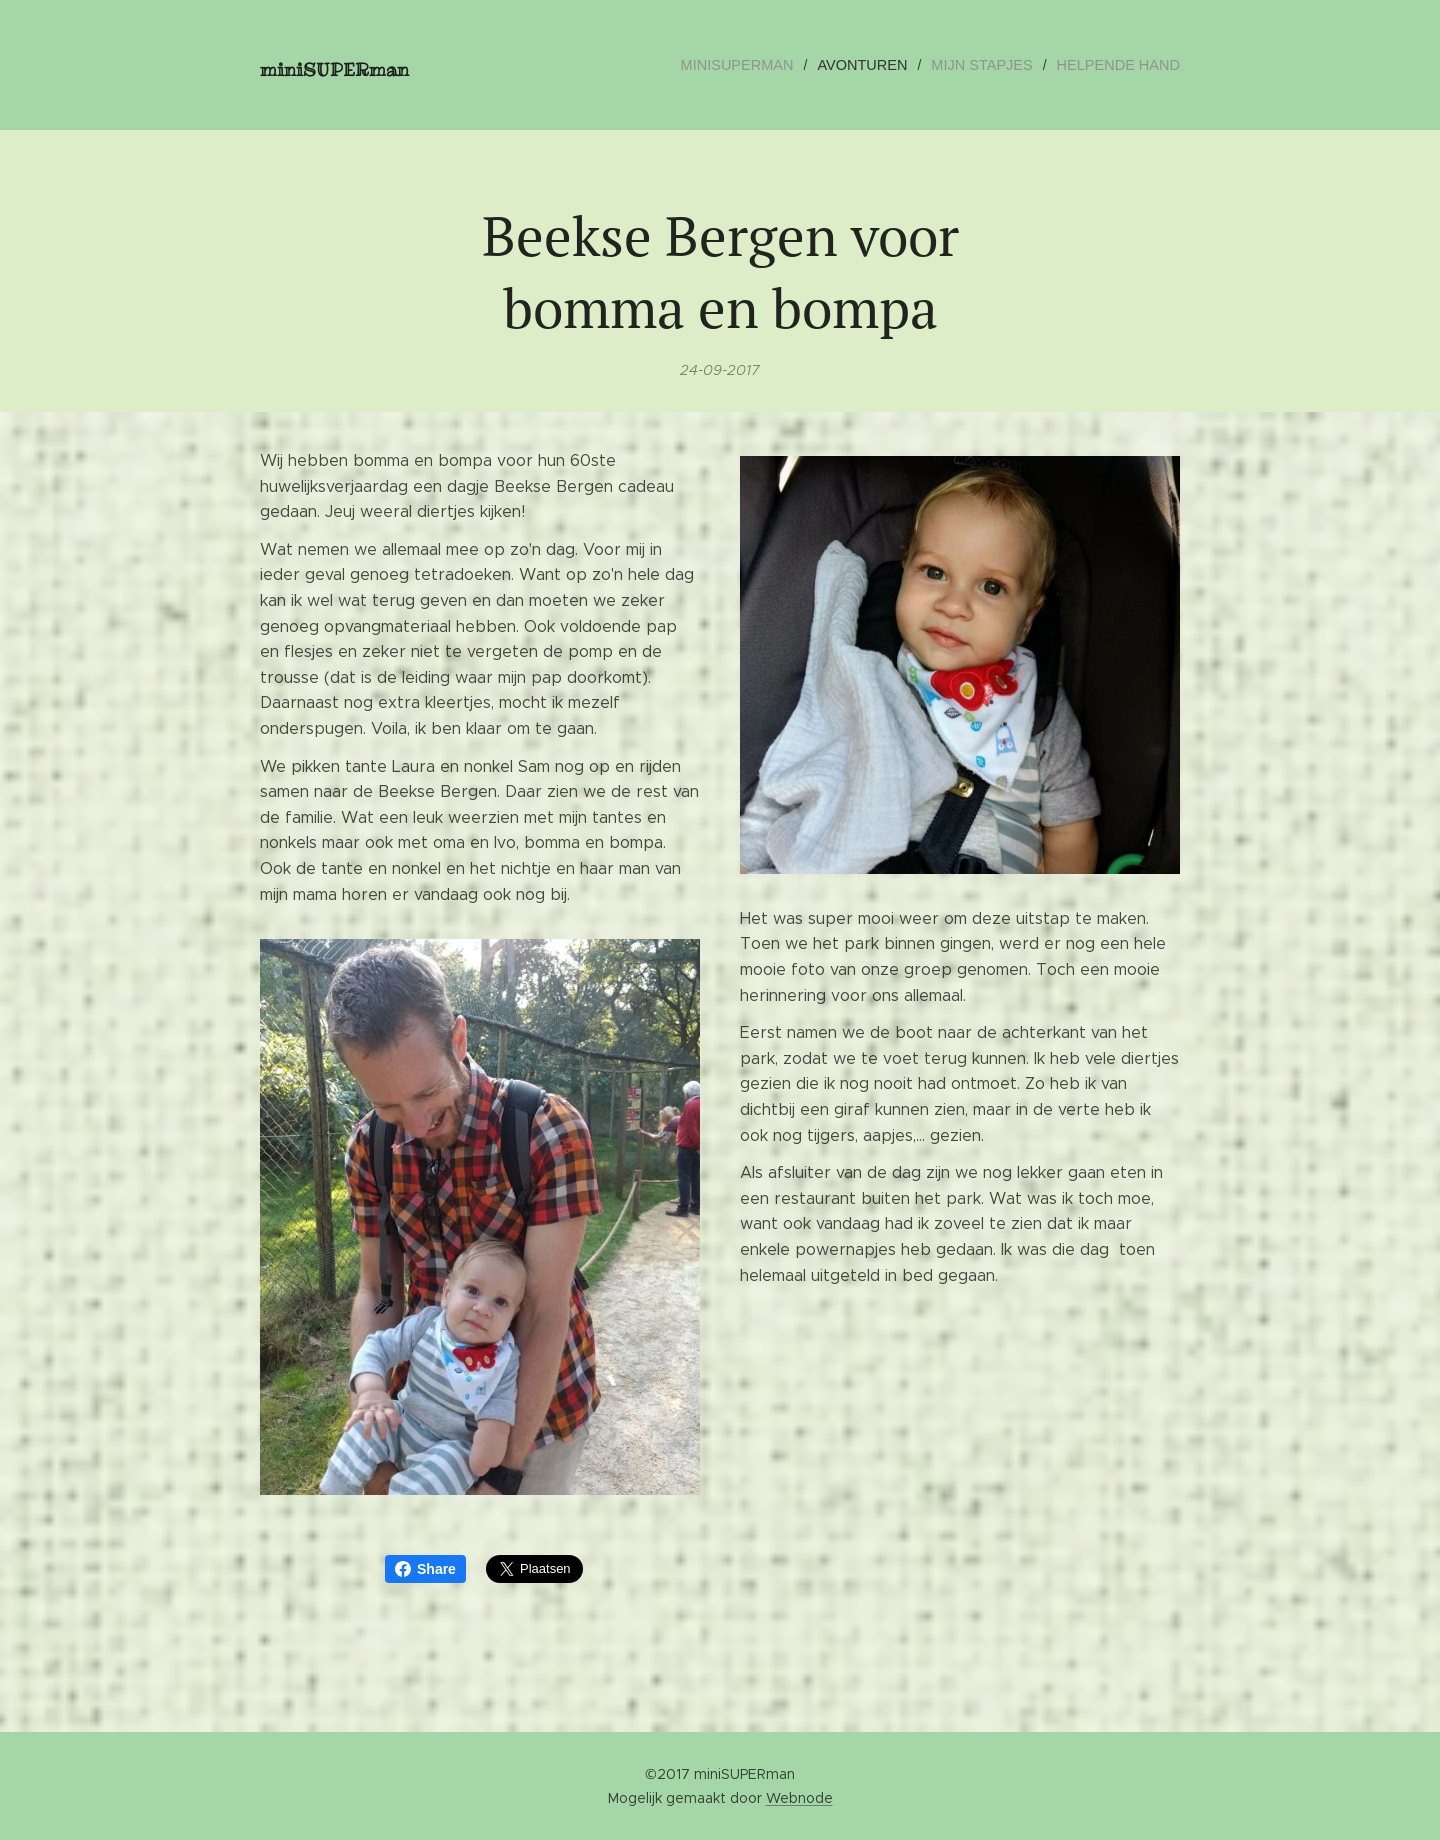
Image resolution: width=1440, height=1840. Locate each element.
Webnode (799, 1798)
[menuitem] (755, 65)
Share (425, 1569)
